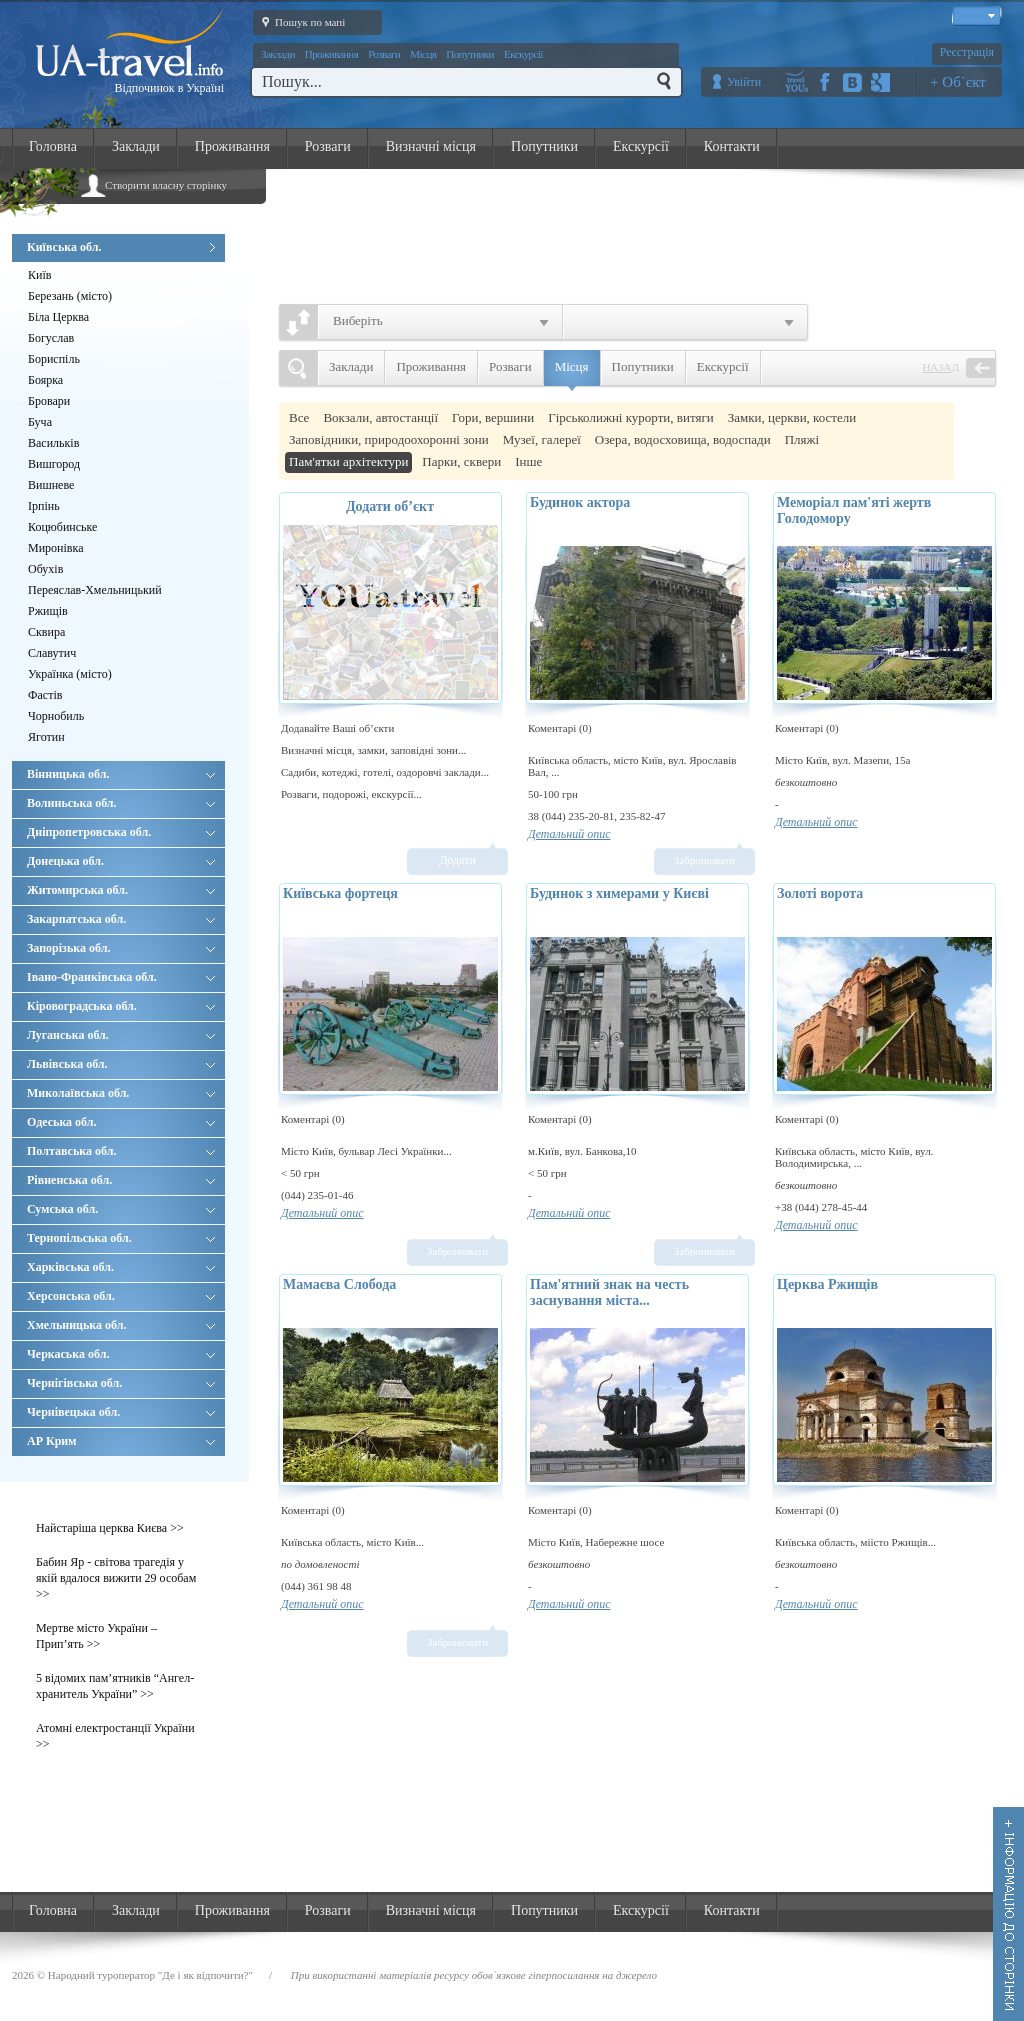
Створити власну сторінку (166, 185)
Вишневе (51, 485)
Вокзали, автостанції (380, 417)
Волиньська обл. (121, 803)
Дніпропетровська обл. (121, 832)
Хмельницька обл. (121, 1325)
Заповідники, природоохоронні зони (389, 439)
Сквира (46, 632)
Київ (39, 275)
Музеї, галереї (542, 439)
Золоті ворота (820, 893)
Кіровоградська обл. (121, 1006)
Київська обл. (121, 247)
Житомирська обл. (121, 890)
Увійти (744, 82)
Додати (457, 860)
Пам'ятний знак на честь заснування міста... (609, 1292)
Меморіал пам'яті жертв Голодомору (854, 510)
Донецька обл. (121, 861)
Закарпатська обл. (121, 919)
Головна (53, 146)
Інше (528, 461)
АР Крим (121, 1441)
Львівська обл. (121, 1064)
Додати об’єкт (390, 506)
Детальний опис (569, 834)
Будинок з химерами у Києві (619, 893)
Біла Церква (58, 317)
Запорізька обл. (121, 948)
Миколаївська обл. (121, 1093)
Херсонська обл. (121, 1296)
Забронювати (704, 860)
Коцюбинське (62, 527)
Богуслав (51, 338)
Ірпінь (44, 506)
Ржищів (48, 611)
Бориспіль (54, 359)
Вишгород (54, 464)
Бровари (49, 401)
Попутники (470, 54)
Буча (40, 422)
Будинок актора (580, 502)
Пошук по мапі (299, 21)
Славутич (52, 653)
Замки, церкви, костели (792, 417)
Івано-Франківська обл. (121, 977)
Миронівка (56, 548)
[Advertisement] (648, 231)
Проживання (331, 54)
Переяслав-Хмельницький (95, 590)
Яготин (46, 737)
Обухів (45, 569)
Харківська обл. (121, 1267)
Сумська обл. (121, 1209)
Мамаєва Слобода (339, 1284)
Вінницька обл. (121, 774)
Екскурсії (523, 54)
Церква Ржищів (827, 1284)
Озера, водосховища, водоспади (683, 439)
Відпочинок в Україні (169, 88)
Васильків (53, 443)
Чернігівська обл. (121, 1383)
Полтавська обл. (121, 1151)
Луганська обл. (121, 1035)
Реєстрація (967, 52)
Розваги (384, 54)
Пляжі (802, 439)
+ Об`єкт (958, 82)
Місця (423, 54)
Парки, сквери (461, 461)
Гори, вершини (493, 417)
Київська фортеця (340, 893)
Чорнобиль (56, 716)
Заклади (278, 54)
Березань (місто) (70, 296)
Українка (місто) (70, 674)
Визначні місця (431, 146)
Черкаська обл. (121, 1354)
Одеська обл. (121, 1122)
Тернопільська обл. (121, 1238)
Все (299, 417)
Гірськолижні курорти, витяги (631, 417)
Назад (940, 367)
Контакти (732, 146)
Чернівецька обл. (121, 1412)
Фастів (45, 695)
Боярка (45, 380)
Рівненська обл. (121, 1180)
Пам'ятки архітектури (348, 461)
